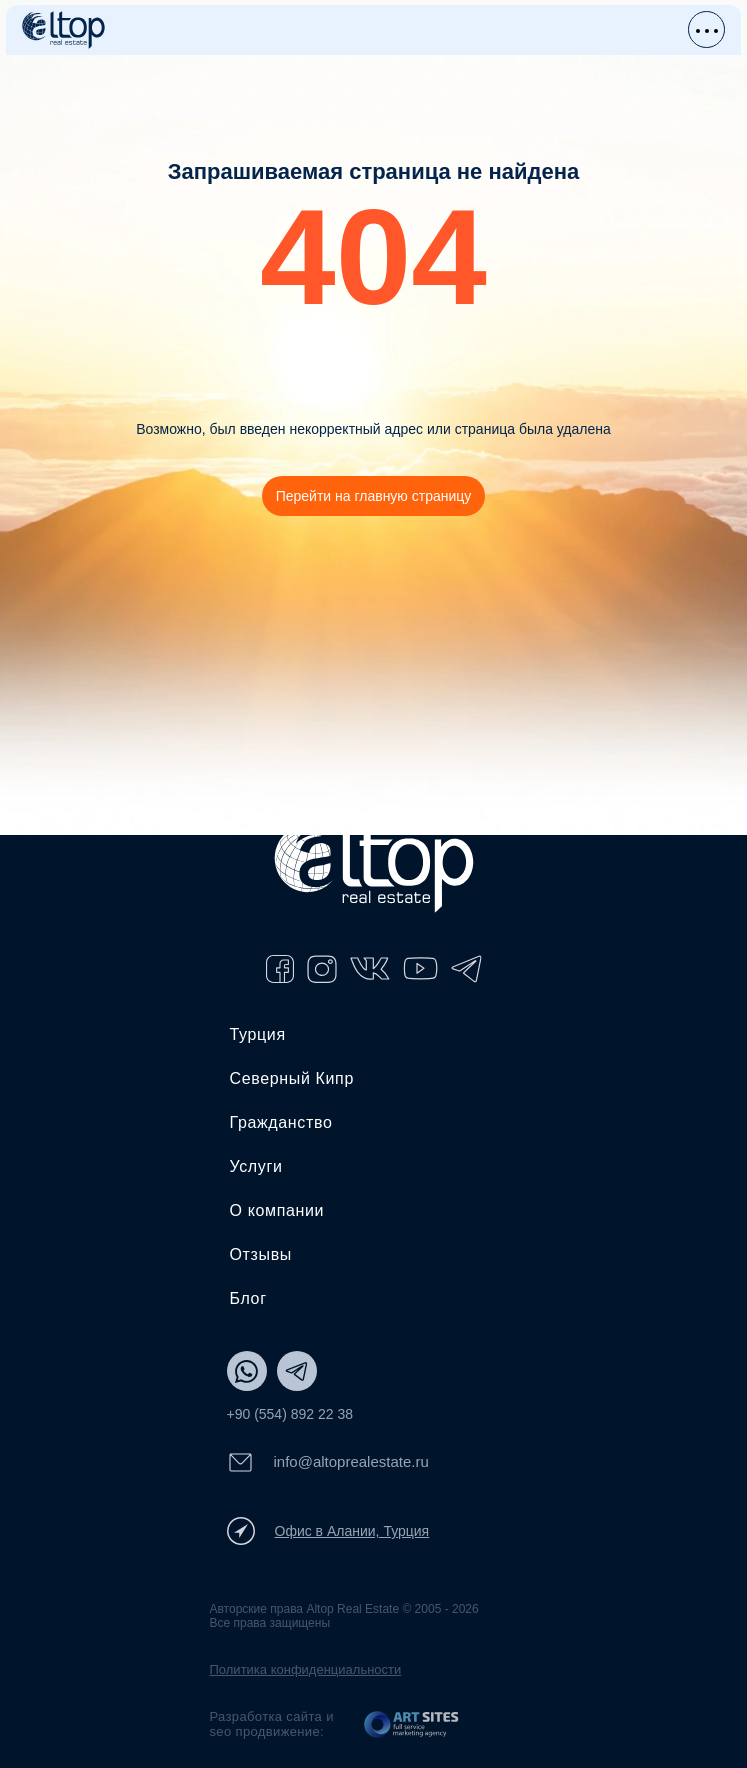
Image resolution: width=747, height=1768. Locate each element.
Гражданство (281, 1122)
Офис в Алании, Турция (328, 1531)
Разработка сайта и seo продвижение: (272, 1724)
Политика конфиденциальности (306, 1669)
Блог (248, 1298)
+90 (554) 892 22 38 (290, 1414)
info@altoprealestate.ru (328, 1462)
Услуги (256, 1166)
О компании (277, 1210)
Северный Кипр (292, 1078)
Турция (258, 1034)
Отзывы (261, 1254)
